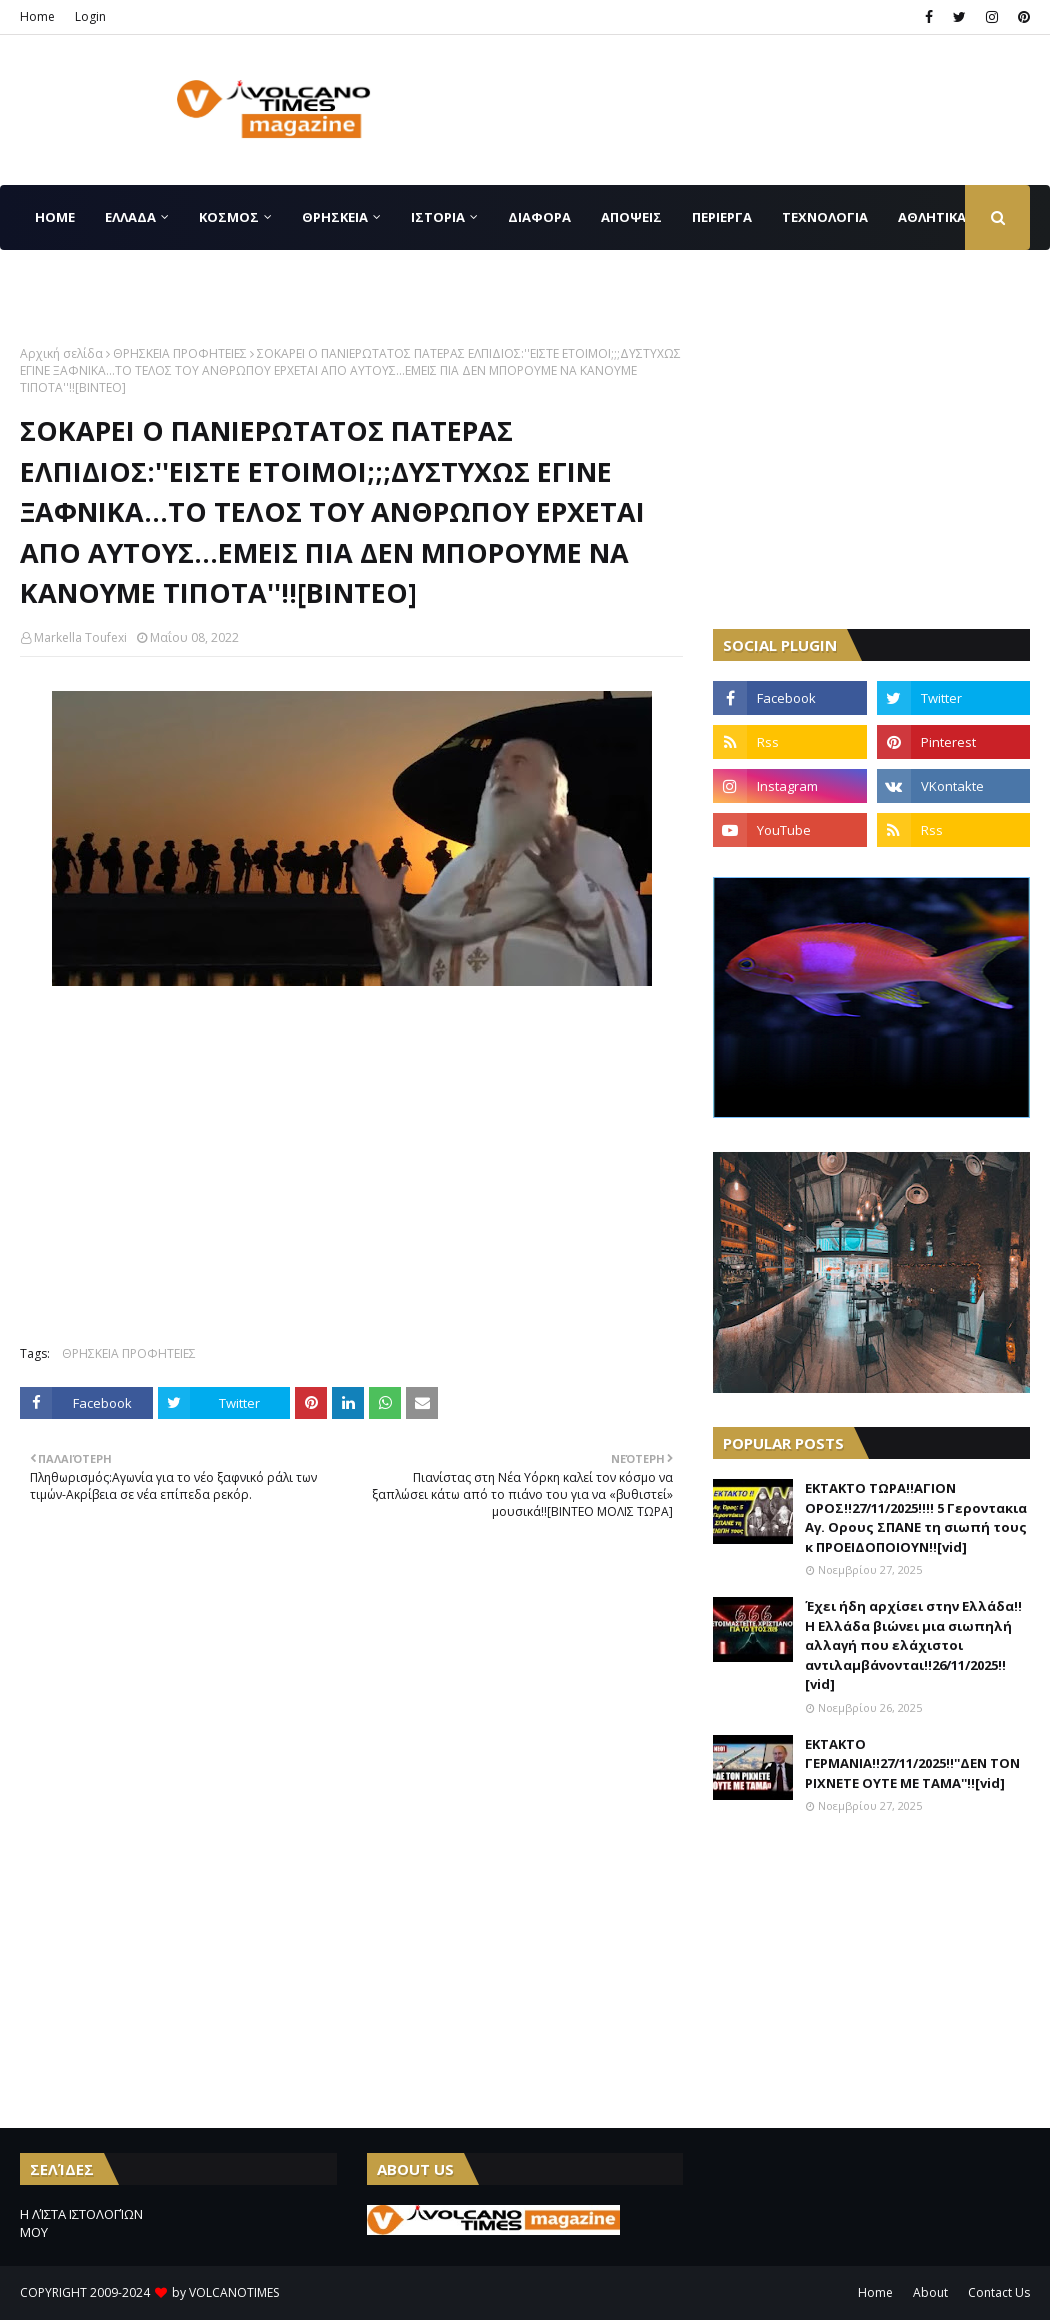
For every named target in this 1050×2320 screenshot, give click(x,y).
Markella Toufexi (80, 637)
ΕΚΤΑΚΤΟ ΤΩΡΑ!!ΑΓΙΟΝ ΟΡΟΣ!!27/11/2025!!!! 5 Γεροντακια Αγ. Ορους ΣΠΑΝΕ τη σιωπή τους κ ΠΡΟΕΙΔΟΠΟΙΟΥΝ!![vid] (916, 1517)
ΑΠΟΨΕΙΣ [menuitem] (631, 217)
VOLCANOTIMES (234, 2292)
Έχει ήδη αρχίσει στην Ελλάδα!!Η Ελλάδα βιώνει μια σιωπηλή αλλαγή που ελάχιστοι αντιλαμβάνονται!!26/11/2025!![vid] (913, 1645)
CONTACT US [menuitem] (77, 282)
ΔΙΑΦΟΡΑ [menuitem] (539, 217)
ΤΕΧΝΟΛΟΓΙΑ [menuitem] (825, 217)
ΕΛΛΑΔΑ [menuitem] (130, 217)
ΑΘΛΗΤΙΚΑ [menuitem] (932, 217)
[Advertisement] (863, 470)
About (930, 2292)
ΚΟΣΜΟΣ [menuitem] (229, 217)
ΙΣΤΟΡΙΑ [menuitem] (438, 217)
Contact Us (999, 2292)
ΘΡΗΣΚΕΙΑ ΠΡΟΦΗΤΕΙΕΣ (180, 353)
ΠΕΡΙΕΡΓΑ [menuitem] (722, 217)
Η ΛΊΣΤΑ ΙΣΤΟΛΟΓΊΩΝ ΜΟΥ (81, 2223)
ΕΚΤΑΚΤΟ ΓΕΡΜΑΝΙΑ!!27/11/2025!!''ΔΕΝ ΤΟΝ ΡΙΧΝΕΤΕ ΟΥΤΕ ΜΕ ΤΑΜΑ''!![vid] (912, 1763)
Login (90, 16)
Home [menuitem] (55, 217)
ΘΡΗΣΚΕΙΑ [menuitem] (335, 217)
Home (37, 16)
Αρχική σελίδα (61, 353)
